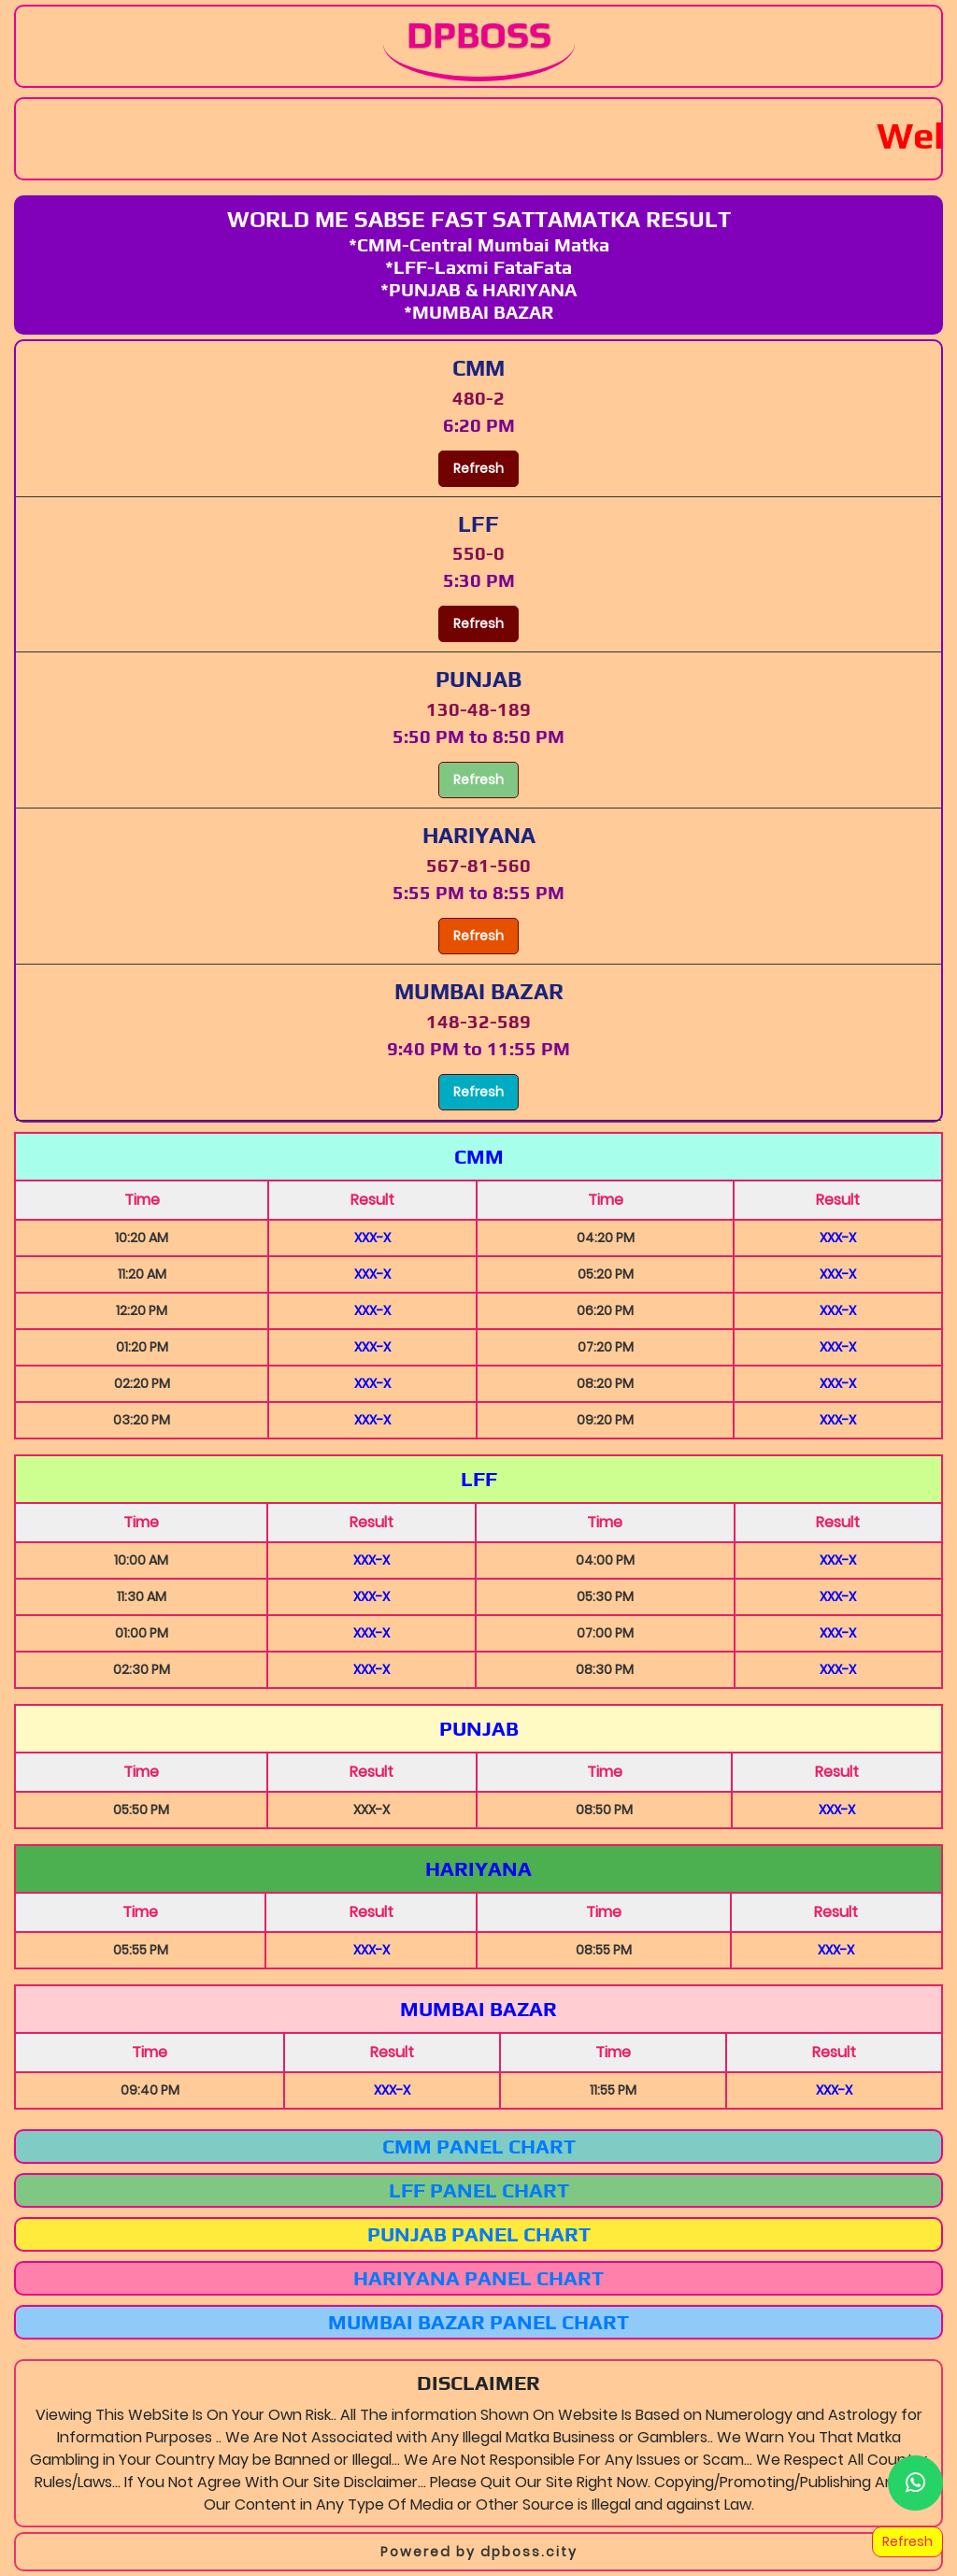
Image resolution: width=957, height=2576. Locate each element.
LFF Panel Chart (479, 2190)
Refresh (478, 468)
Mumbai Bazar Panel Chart (478, 2322)
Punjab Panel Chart (479, 2234)
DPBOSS (479, 34)
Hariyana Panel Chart (478, 2278)
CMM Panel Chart (479, 2146)
